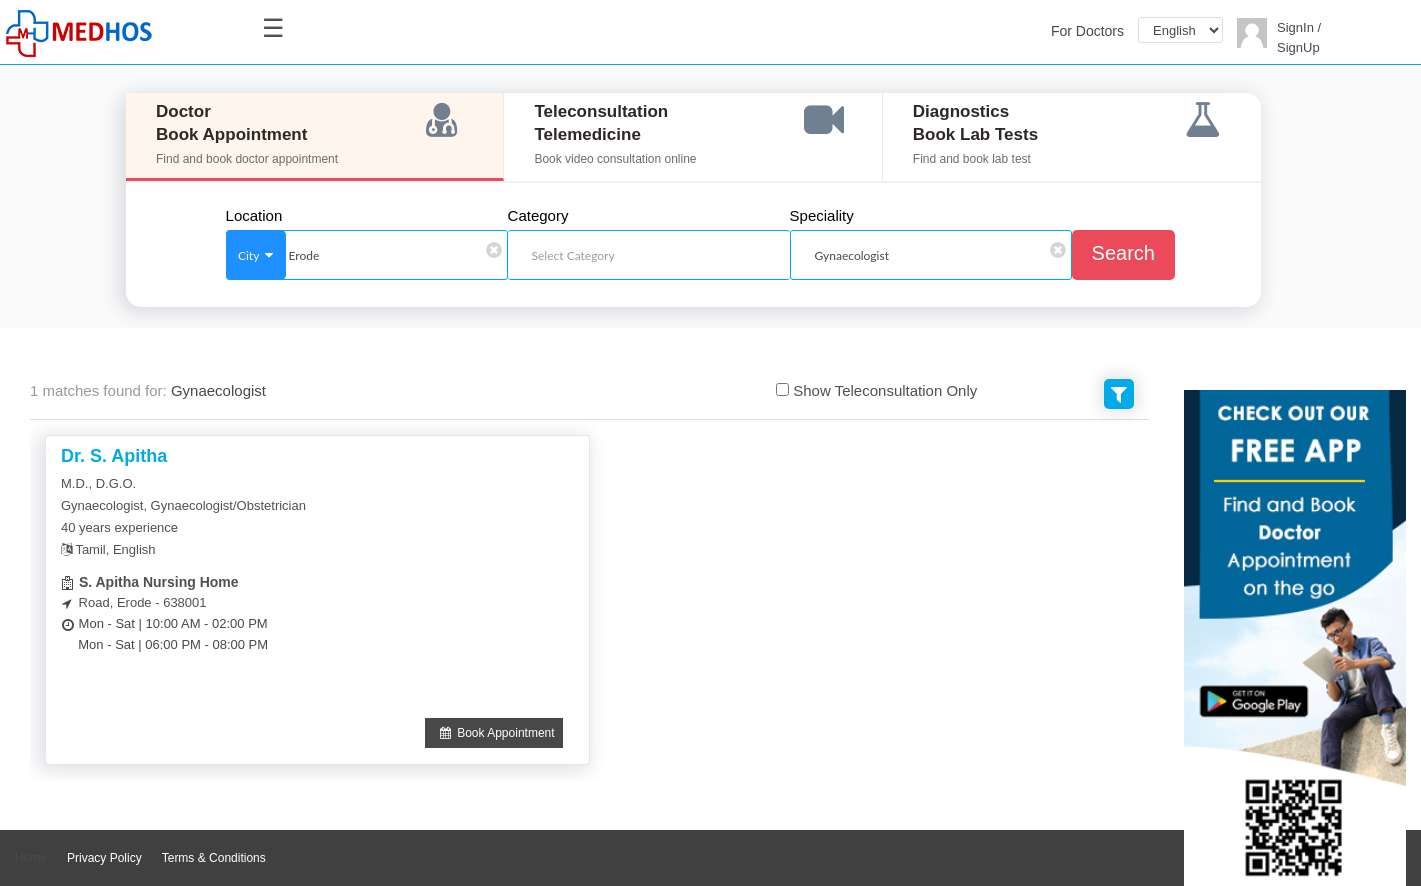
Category (538, 216)
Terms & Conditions (214, 858)
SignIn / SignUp (1299, 37)
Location (254, 216)
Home (31, 858)
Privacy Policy (104, 858)
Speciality (822, 216)
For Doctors (1087, 31)
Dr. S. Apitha (114, 456)
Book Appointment (494, 733)
